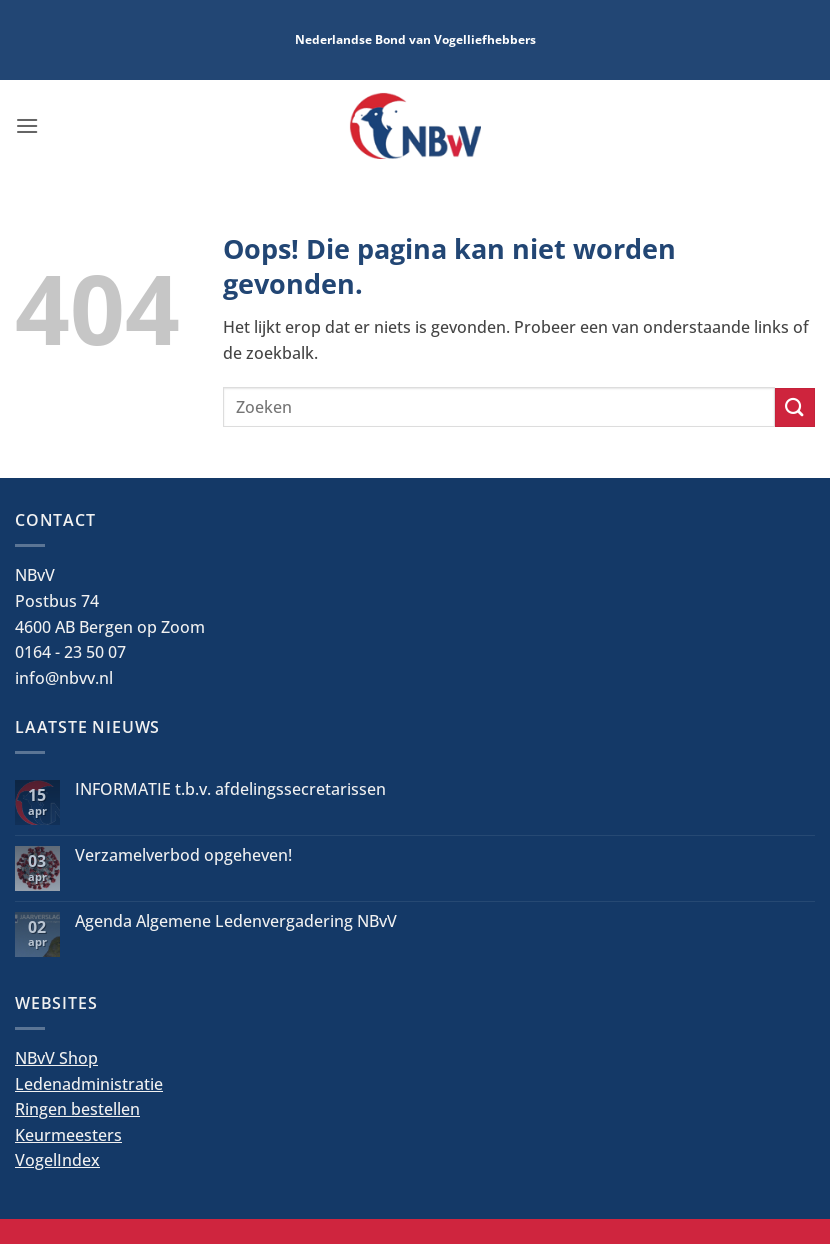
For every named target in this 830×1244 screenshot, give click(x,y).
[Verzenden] (795, 407)
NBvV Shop (56, 1058)
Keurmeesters (68, 1135)
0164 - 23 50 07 (70, 652)
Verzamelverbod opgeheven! (183, 855)
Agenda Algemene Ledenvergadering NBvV (236, 921)
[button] (27, 125)
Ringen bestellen (77, 1109)
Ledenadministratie (89, 1084)
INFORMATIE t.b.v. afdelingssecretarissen (230, 789)
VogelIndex (57, 1160)
